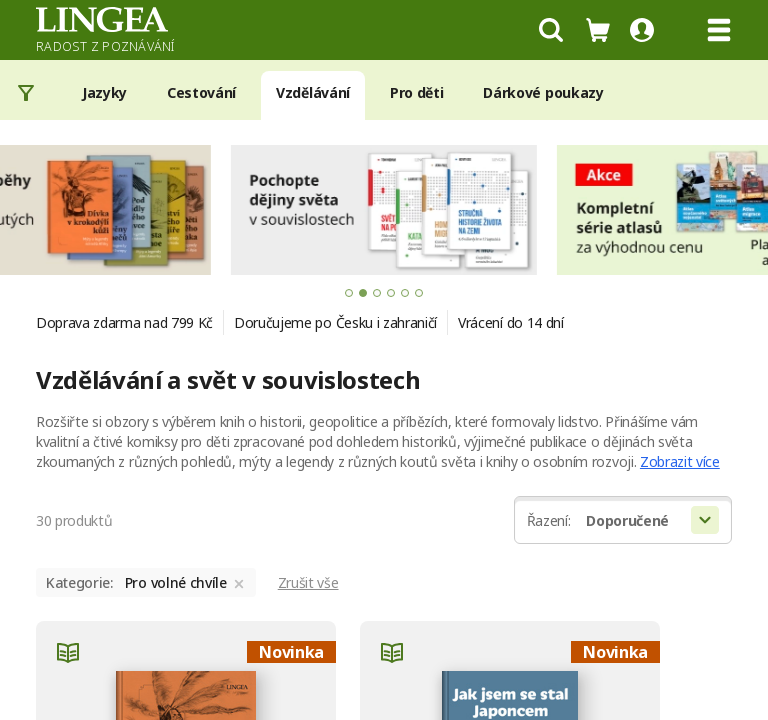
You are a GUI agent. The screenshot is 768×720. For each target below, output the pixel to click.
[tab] (349, 293)
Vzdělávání (313, 92)
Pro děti (416, 92)
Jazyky (104, 92)
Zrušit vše (308, 582)
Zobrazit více (680, 461)
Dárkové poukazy (543, 92)
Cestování (201, 92)
